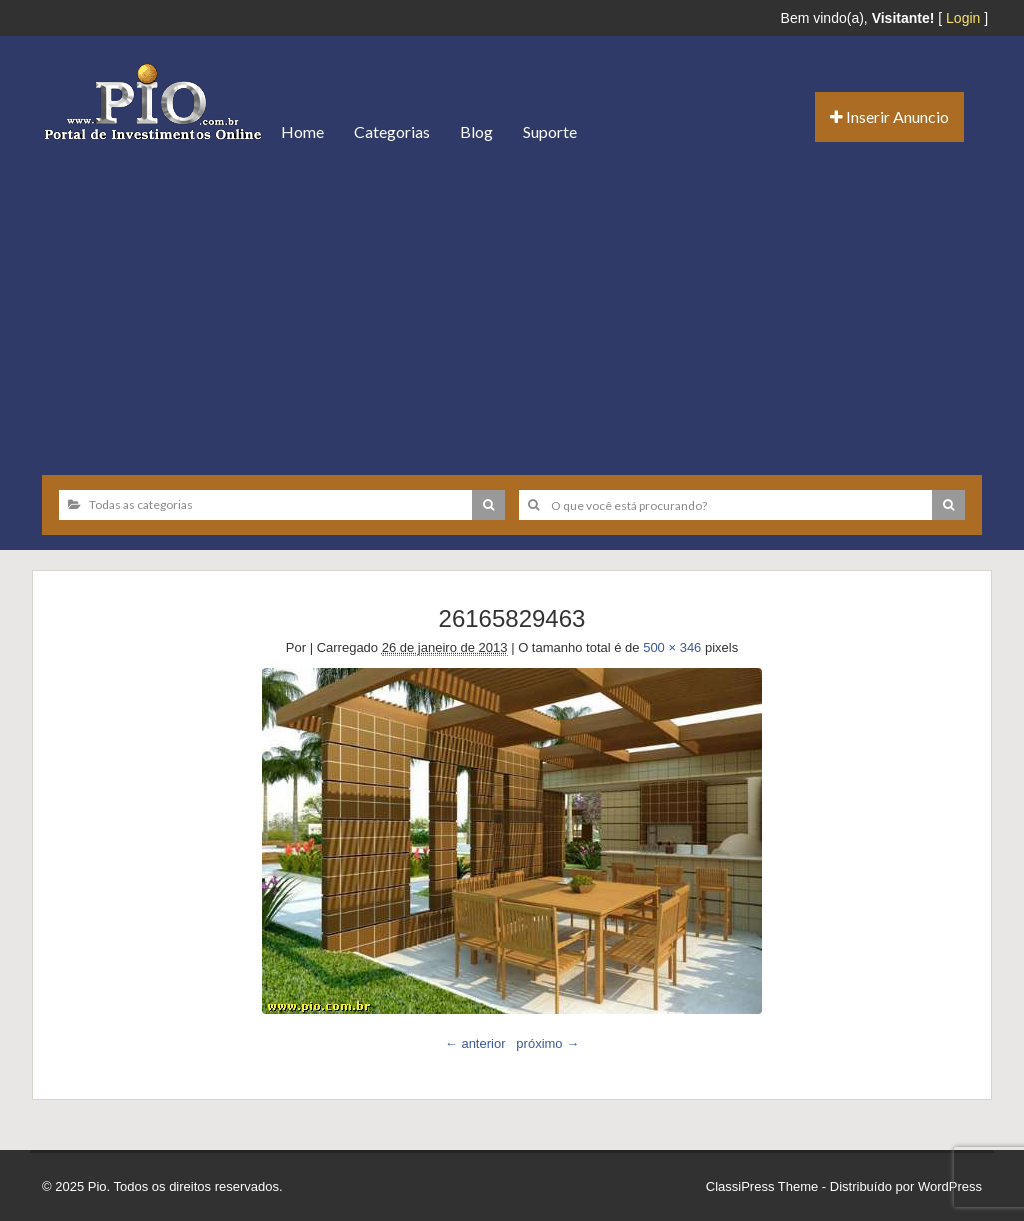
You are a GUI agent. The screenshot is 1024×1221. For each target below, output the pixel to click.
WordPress (950, 1186)
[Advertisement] (512, 310)
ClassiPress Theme (762, 1186)
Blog (476, 131)
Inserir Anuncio (889, 116)
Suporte (550, 131)
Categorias (392, 131)
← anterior (475, 1043)
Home (302, 131)
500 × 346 (672, 647)
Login (963, 18)
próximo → (547, 1043)
